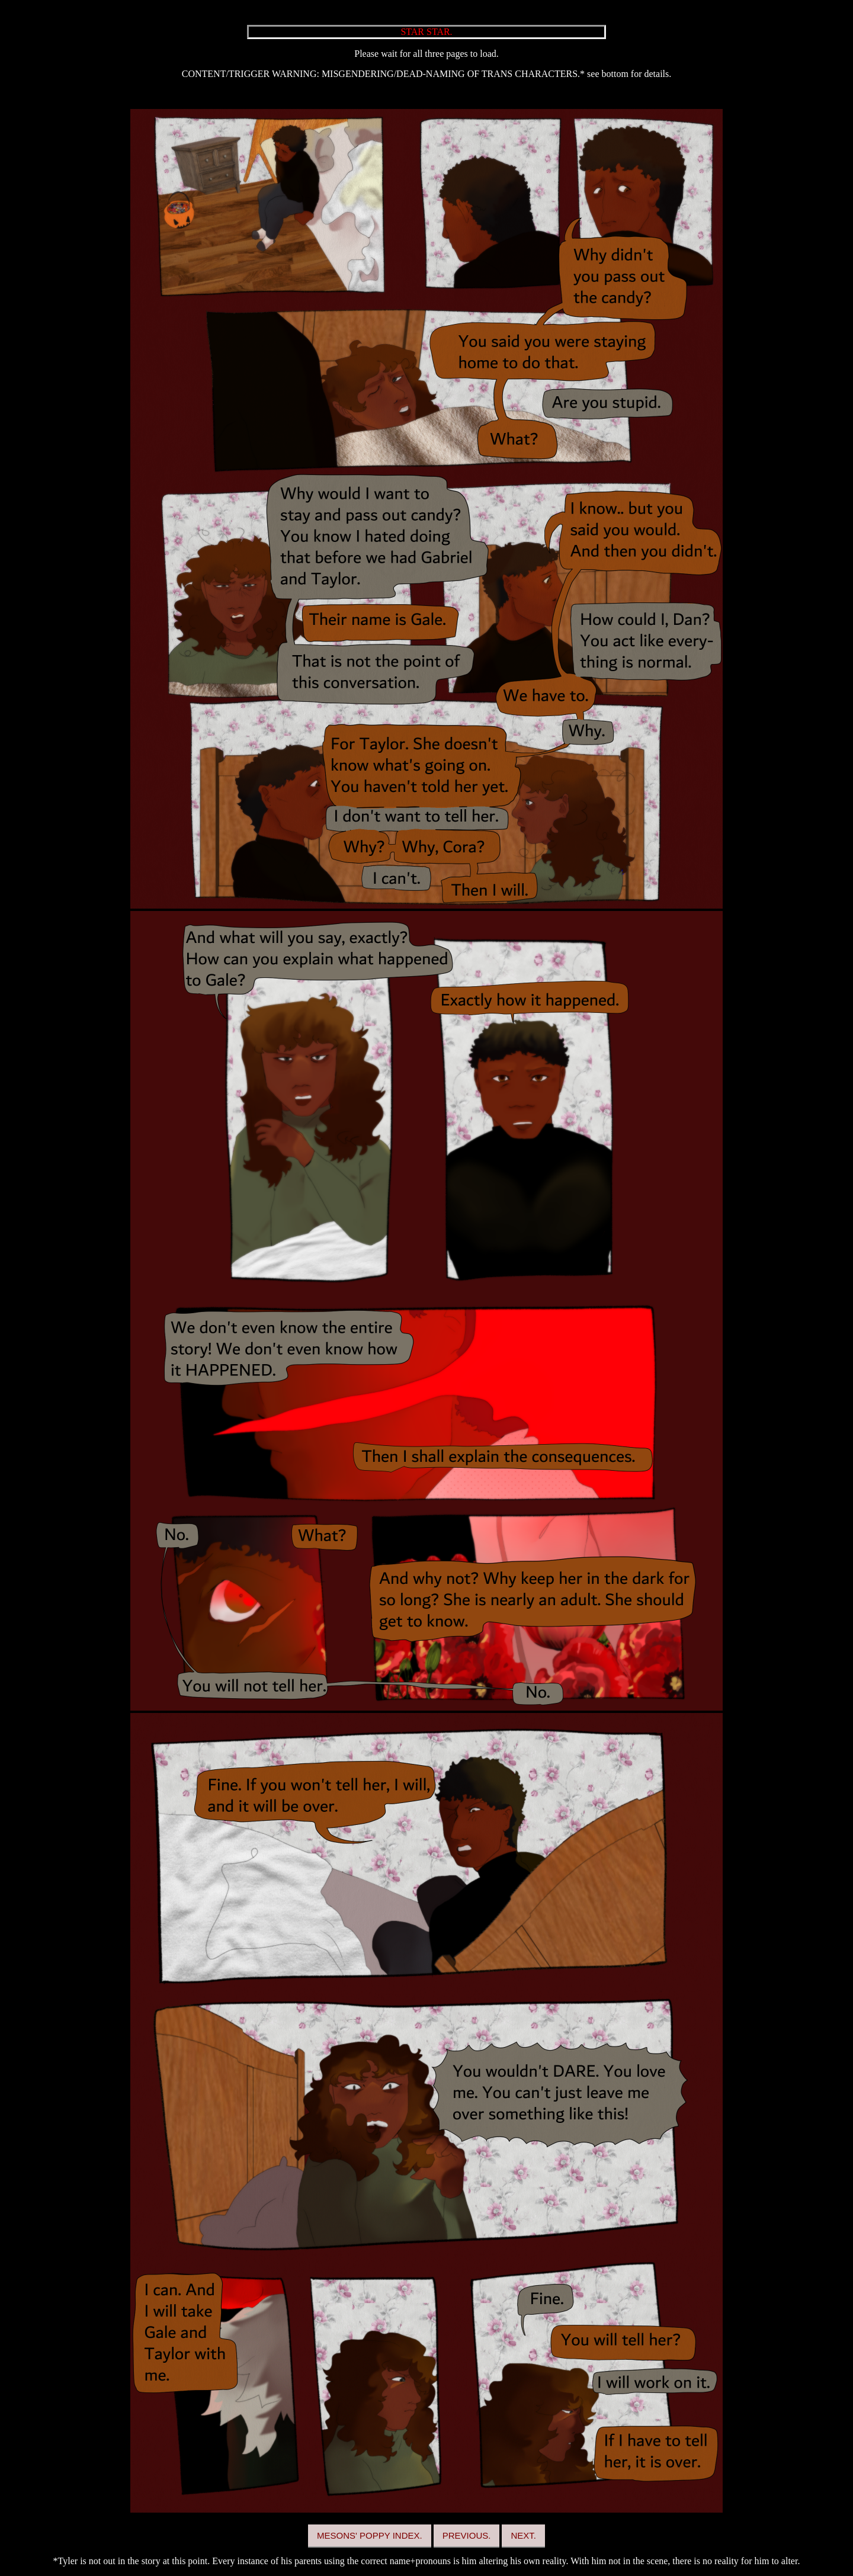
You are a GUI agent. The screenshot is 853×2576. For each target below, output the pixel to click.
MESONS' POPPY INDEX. (369, 2535)
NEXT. (523, 2535)
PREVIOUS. (466, 2535)
